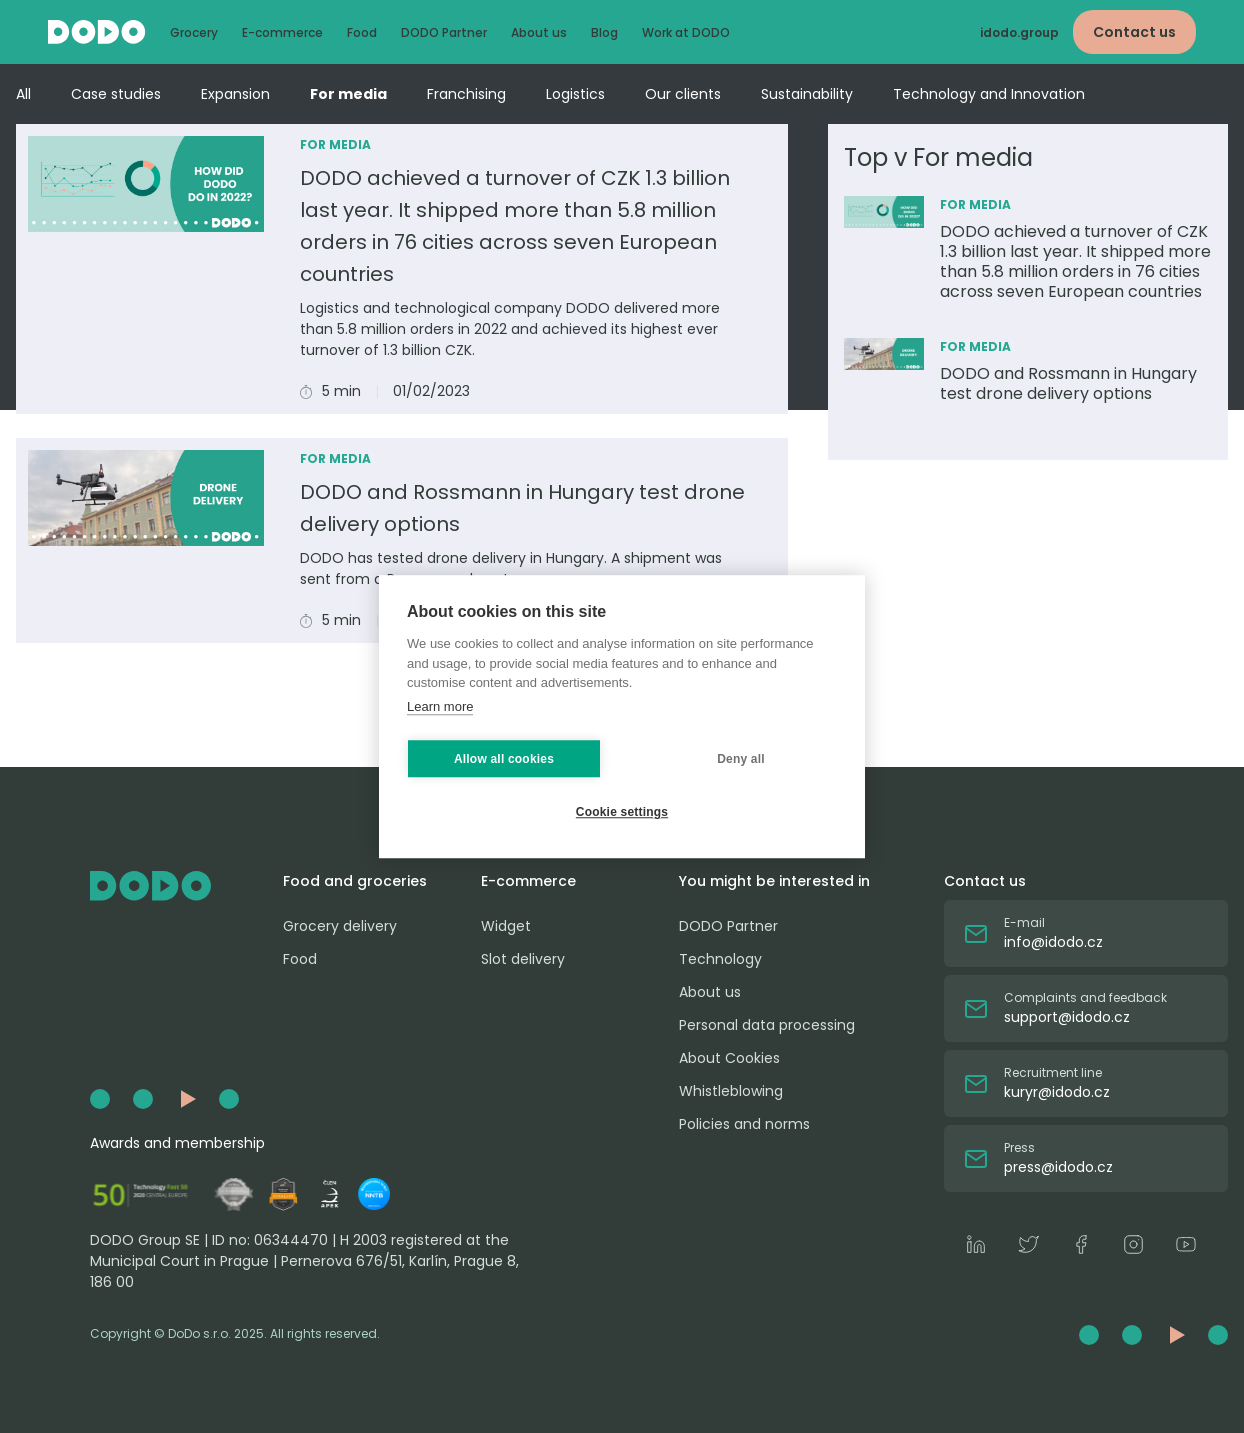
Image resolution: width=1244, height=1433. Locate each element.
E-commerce (282, 32)
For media (348, 94)
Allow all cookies (504, 759)
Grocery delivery (340, 926)
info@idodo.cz (1053, 942)
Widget (506, 926)
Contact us (1134, 32)
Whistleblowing (731, 1091)
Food (362, 32)
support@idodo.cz (1067, 1017)
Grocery (194, 32)
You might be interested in (774, 881)
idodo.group (1019, 32)
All (23, 94)
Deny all (741, 759)
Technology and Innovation (989, 94)
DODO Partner (444, 32)
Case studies (116, 94)
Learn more (440, 706)
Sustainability (807, 94)
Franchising (466, 94)
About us (539, 32)
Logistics (575, 94)
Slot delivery (523, 959)
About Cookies (729, 1058)
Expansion (235, 94)
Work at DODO (686, 32)
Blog (604, 32)
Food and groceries (355, 881)
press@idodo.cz (1058, 1167)
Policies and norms (744, 1124)
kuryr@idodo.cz (1057, 1092)
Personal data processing (767, 1025)
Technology (720, 959)
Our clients (683, 94)
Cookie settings (622, 812)
